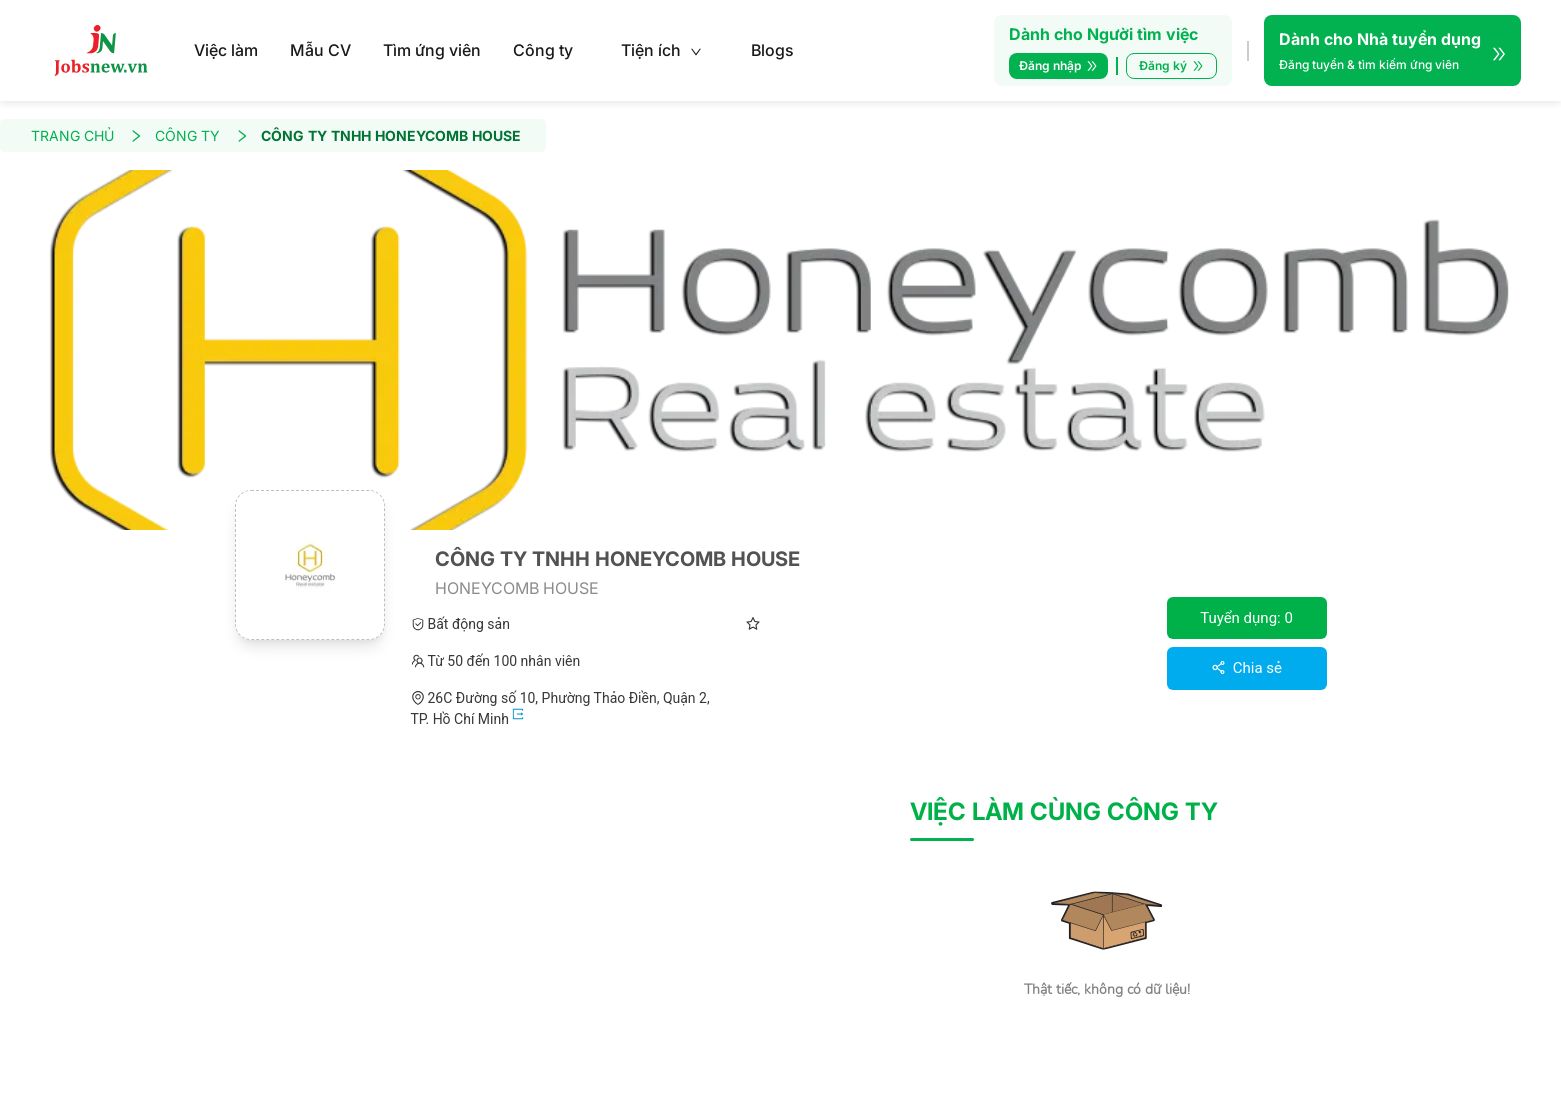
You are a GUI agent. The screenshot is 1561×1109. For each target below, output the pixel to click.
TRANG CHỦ (87, 135)
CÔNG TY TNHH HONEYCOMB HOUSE (391, 135)
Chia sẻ (1246, 668)
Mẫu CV (320, 50)
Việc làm (226, 50)
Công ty (543, 50)
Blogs (772, 50)
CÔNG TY (202, 135)
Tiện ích (661, 50)
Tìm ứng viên (432, 50)
